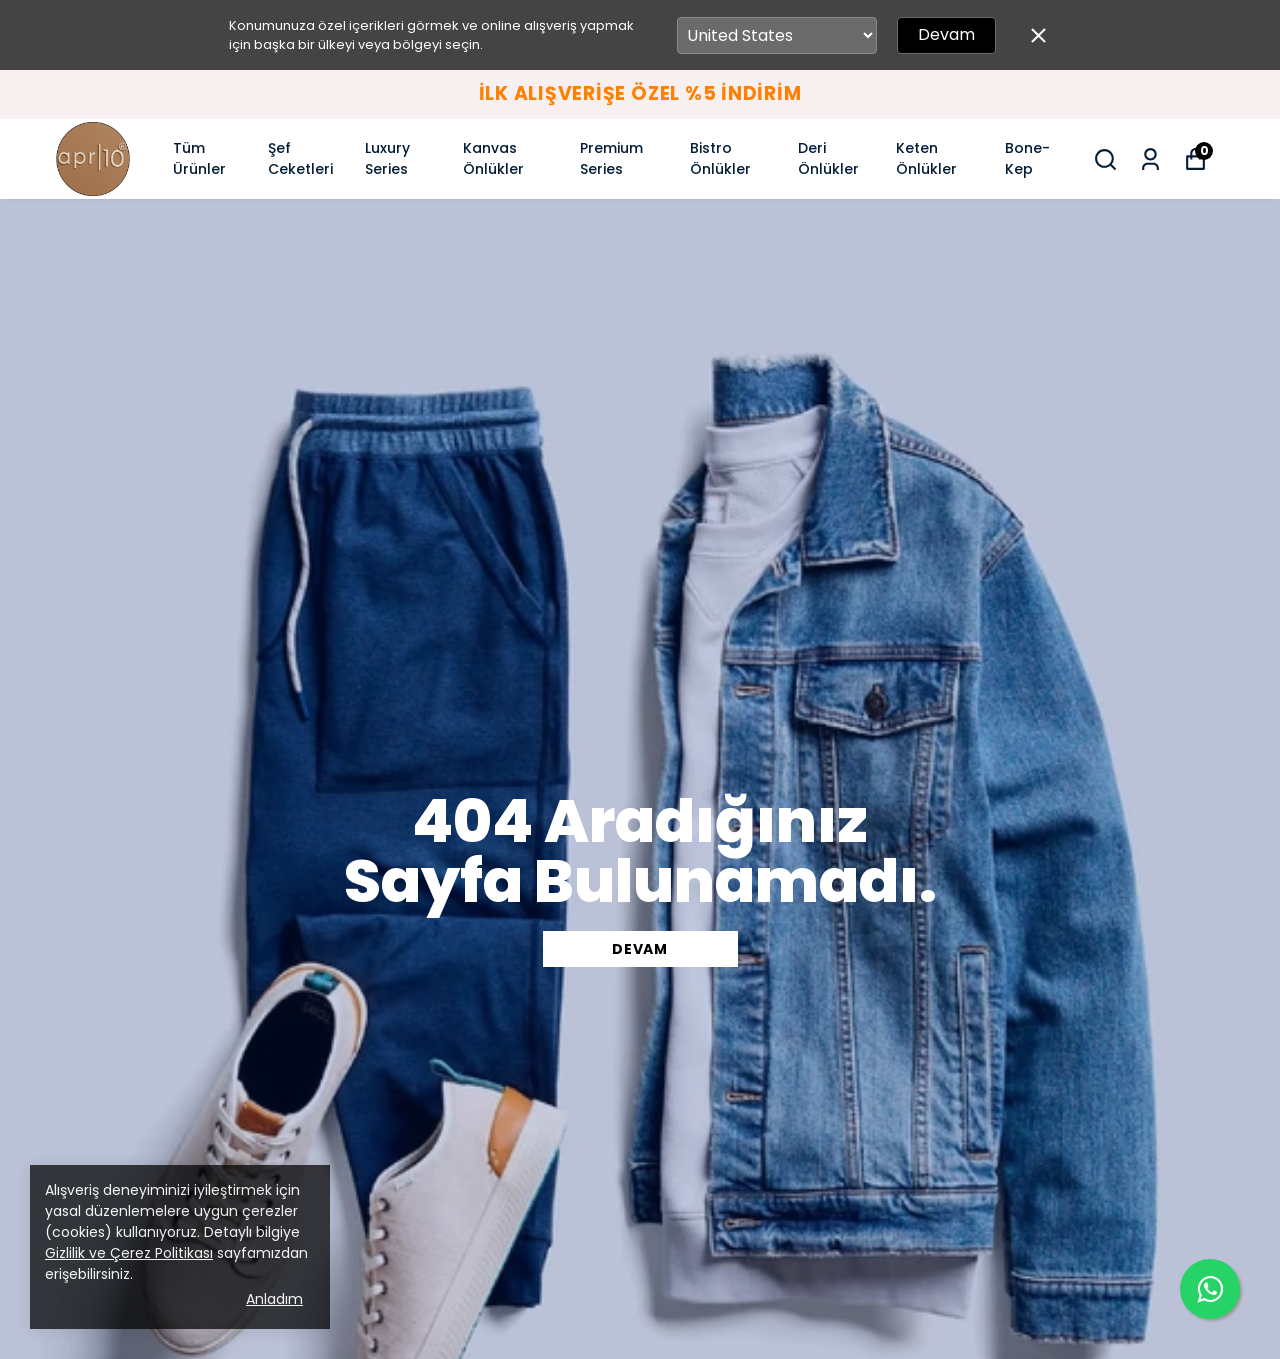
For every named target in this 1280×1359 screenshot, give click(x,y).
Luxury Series (387, 158)
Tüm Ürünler (199, 158)
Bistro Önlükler (720, 158)
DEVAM (640, 949)
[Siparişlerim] (1150, 159)
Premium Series (611, 158)
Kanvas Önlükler (493, 158)
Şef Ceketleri (300, 158)
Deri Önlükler (828, 158)
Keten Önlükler (926, 158)
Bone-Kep (1027, 158)
